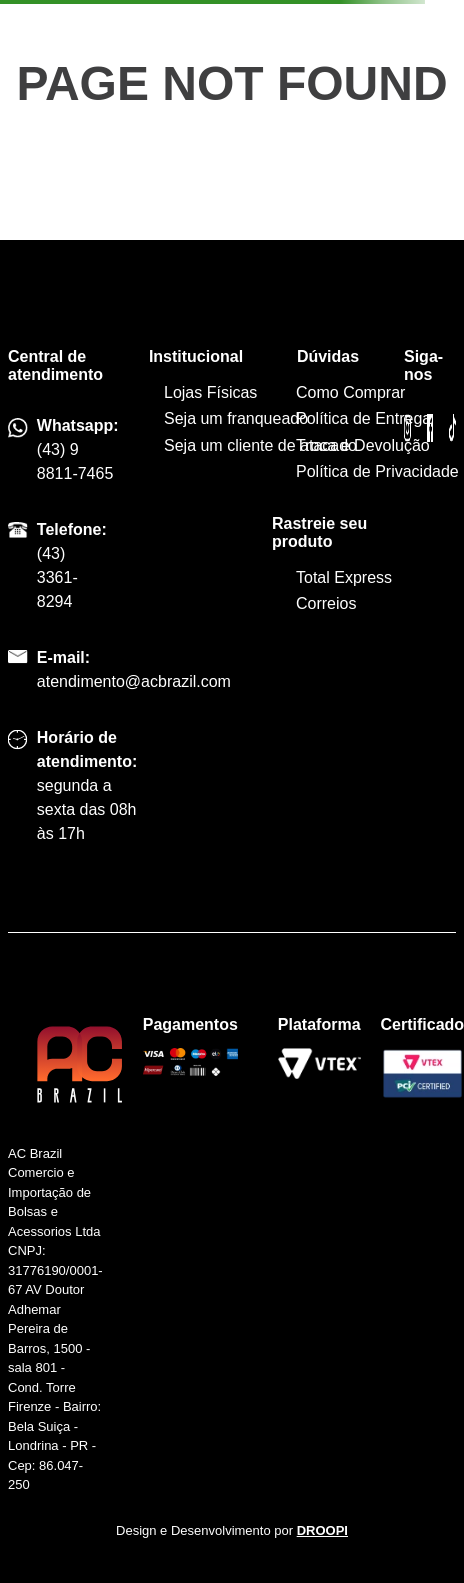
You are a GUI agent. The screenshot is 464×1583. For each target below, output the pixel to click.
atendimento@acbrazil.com (134, 681)
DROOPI (322, 1530)
